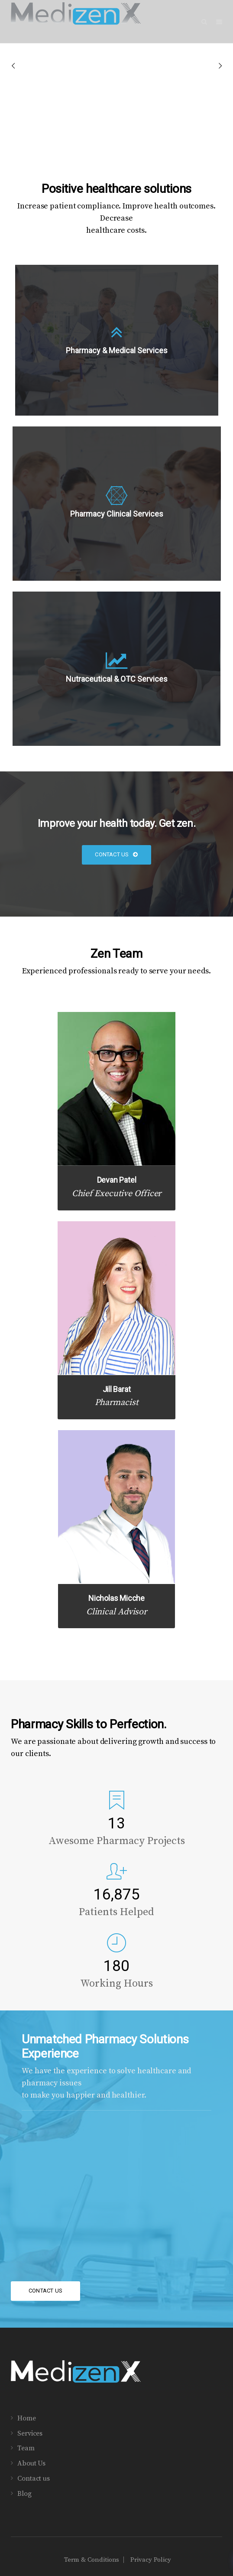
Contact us (33, 2478)
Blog (24, 2493)
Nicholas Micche (116, 1598)
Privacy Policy (150, 2560)
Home (26, 2418)
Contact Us (116, 854)
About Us (31, 2463)
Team (26, 2448)
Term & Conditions (91, 2560)
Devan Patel (116, 1179)
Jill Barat (117, 1389)
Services (29, 2433)
